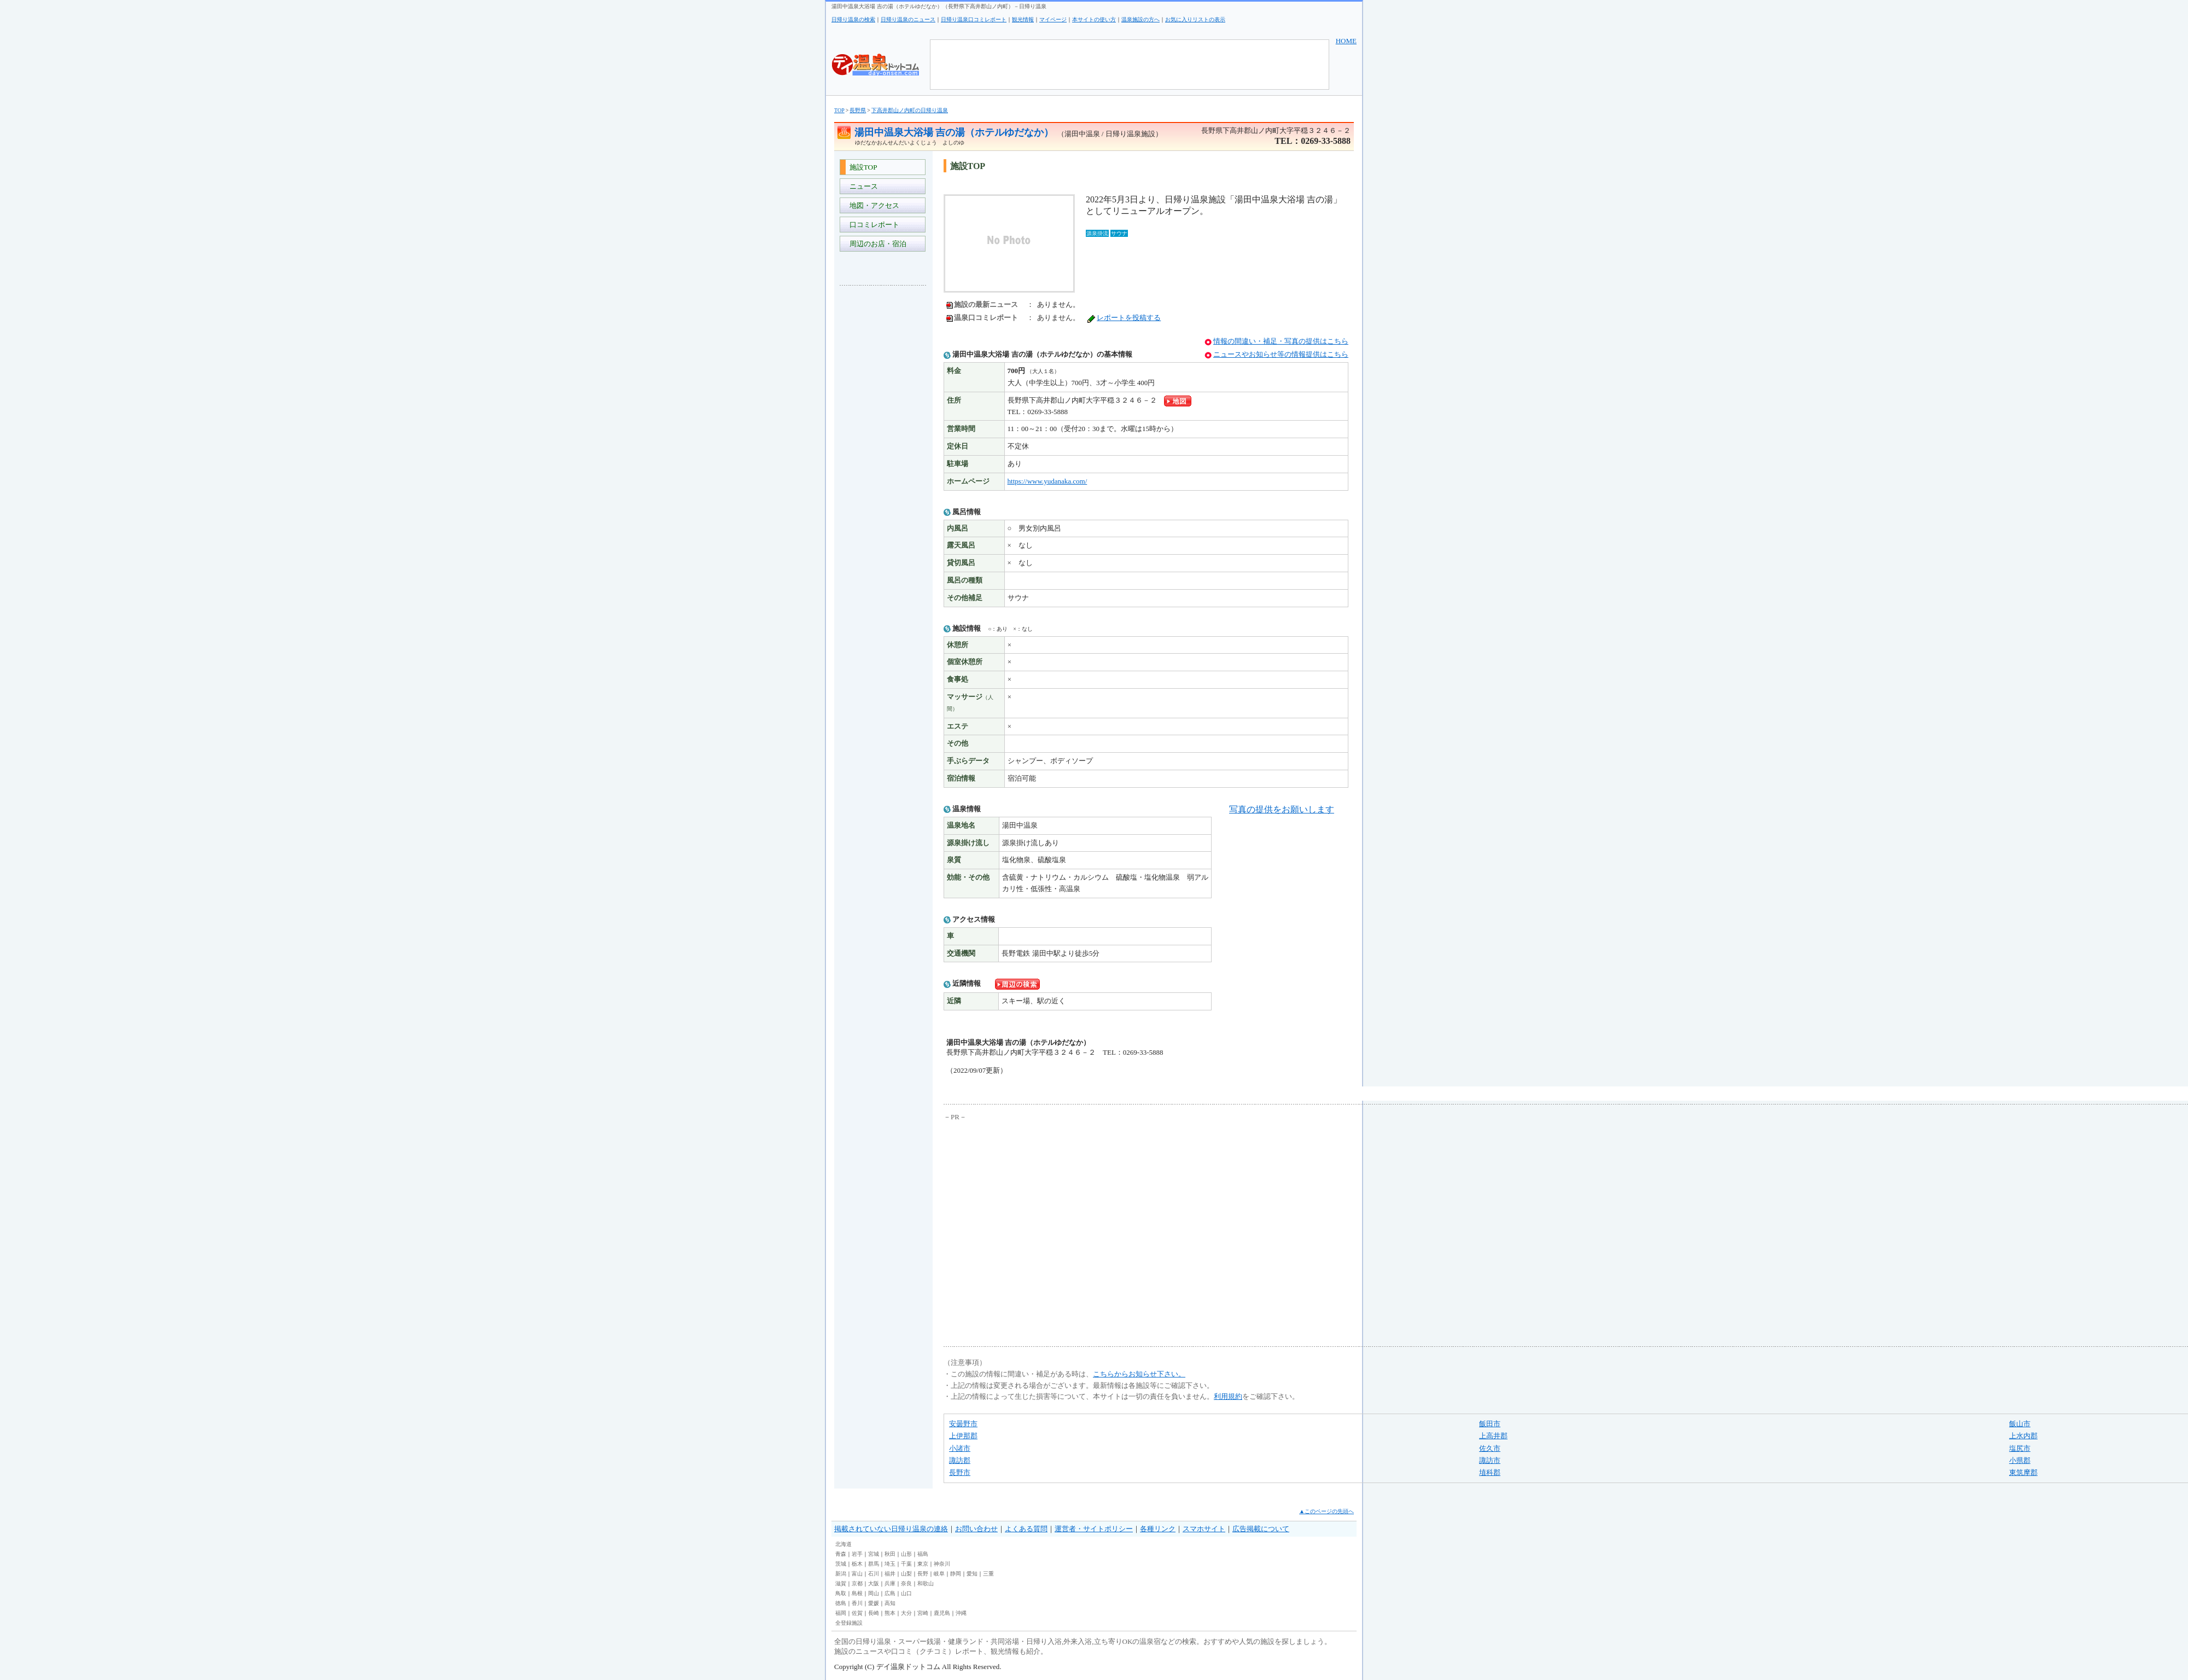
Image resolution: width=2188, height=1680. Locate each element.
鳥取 (840, 1593)
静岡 (955, 1574)
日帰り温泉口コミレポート (973, 19)
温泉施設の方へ (1140, 19)
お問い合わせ (976, 1529)
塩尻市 (2019, 1448)
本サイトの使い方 (1094, 19)
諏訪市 (1489, 1460)
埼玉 (889, 1564)
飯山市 (2019, 1424)
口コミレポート (872, 224)
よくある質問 (1026, 1529)
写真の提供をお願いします (1281, 809)
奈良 (906, 1583)
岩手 (857, 1554)
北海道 (843, 1544)
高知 (889, 1603)
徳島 (840, 1603)
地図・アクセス (872, 205)
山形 (906, 1554)
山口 (906, 1593)
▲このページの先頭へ (1326, 1511)
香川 (857, 1603)
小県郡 (2019, 1460)
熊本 (889, 1613)
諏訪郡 (959, 1460)
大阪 (873, 1583)
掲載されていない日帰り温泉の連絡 (891, 1529)
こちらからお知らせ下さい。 (1139, 1374)
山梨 (906, 1574)
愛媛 (873, 1603)
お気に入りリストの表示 (1195, 19)
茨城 (840, 1564)
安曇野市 (963, 1424)
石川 (873, 1574)
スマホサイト (1204, 1529)
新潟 (840, 1574)
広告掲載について (1260, 1529)
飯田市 (1489, 1424)
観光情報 (1023, 19)
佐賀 (857, 1613)
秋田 (889, 1554)
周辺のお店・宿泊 (876, 244)
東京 (922, 1564)
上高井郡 (1493, 1436)
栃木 (857, 1564)
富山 (857, 1574)
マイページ (1053, 19)
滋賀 (840, 1583)
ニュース (862, 186)
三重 (988, 1574)
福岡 (840, 1613)
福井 (889, 1574)
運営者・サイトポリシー (1094, 1529)
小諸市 (959, 1448)
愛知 (972, 1574)
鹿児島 (942, 1613)
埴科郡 (1489, 1472)
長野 (922, 1574)
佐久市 (1489, 1448)
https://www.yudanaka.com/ (1047, 481)
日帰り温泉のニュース (908, 19)
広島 (889, 1593)
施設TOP (861, 167)
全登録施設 (849, 1623)
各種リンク (1158, 1529)
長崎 (873, 1613)
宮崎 (922, 1613)
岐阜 (939, 1574)
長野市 (959, 1472)
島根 (857, 1593)
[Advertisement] (883, 457)
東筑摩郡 (2023, 1472)
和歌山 (925, 1583)
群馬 (873, 1564)
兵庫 (889, 1583)
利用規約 (1228, 1396)
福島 (922, 1554)
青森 (840, 1554)
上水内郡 (2023, 1436)
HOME (1346, 41)
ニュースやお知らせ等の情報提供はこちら (1280, 354)
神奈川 (942, 1564)
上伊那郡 (963, 1436)
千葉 (906, 1564)
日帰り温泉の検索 (853, 19)
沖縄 (961, 1613)
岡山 (873, 1593)
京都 (857, 1583)
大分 (906, 1613)
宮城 (873, 1554)
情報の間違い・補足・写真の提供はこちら (1280, 341)
